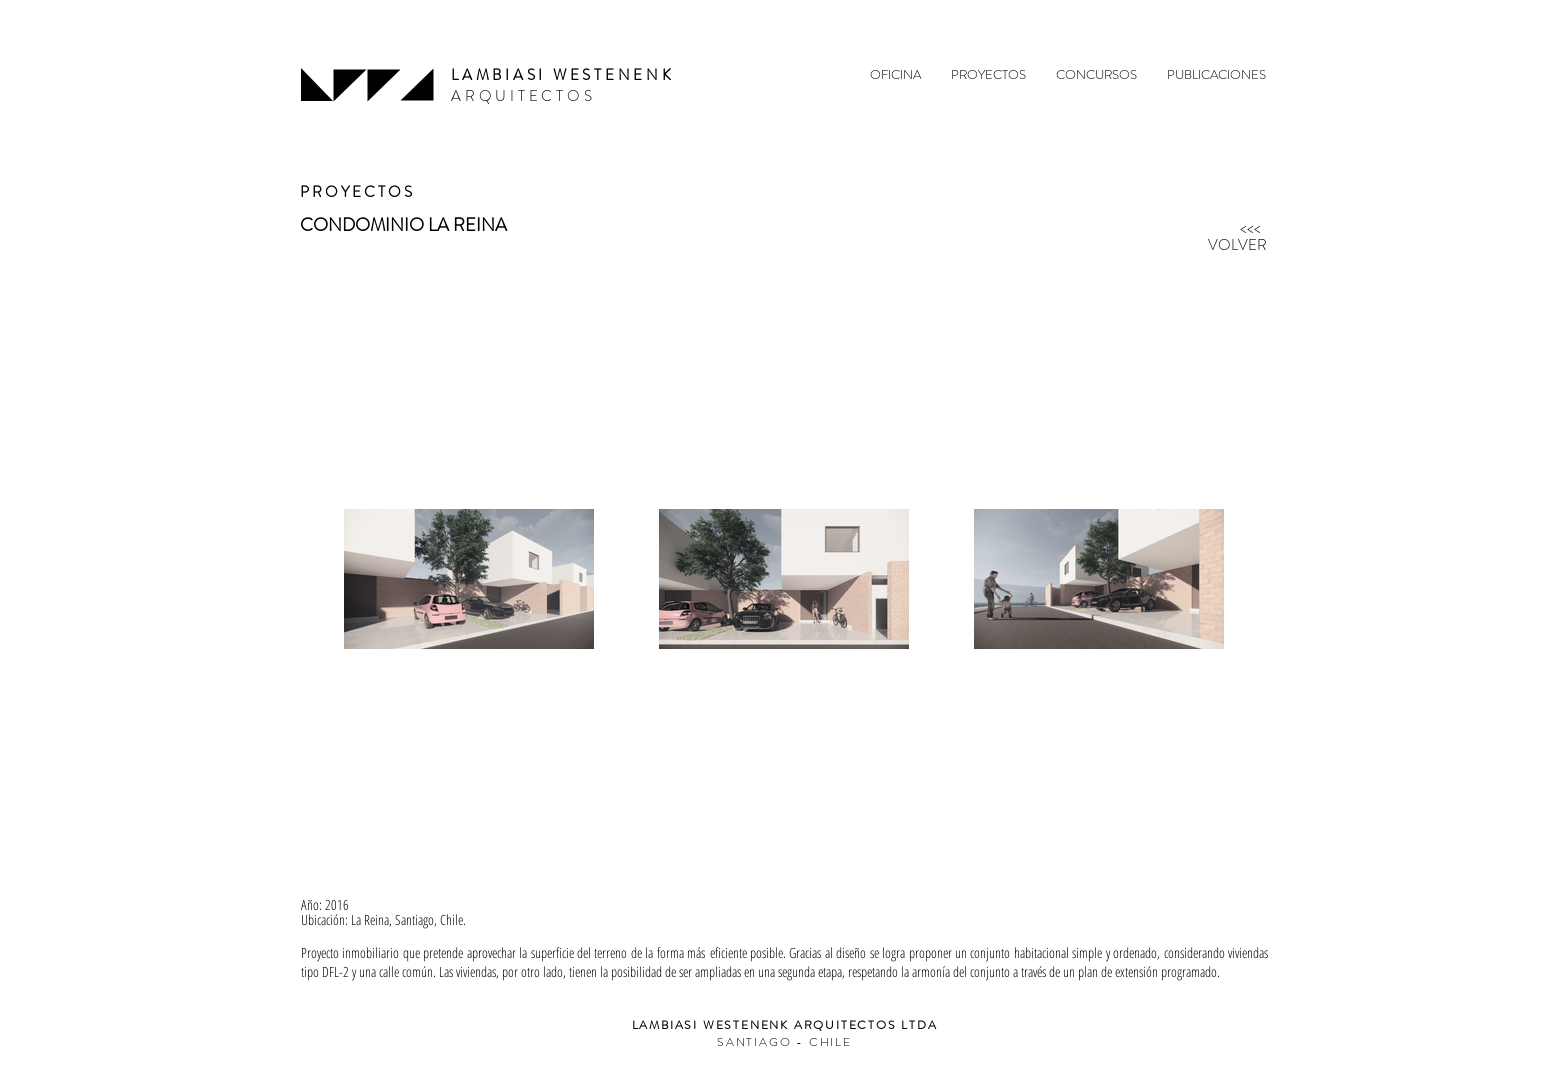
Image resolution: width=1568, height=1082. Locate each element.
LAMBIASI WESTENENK (563, 75)
